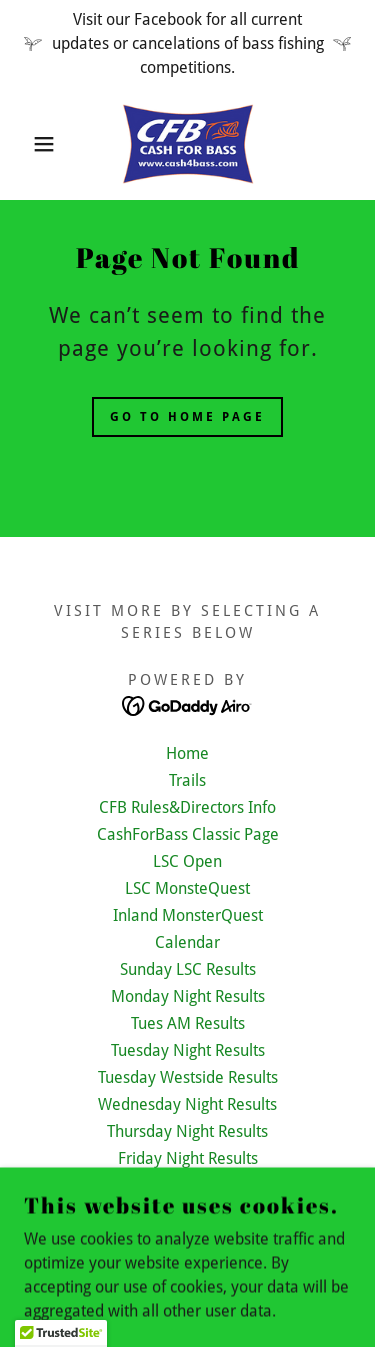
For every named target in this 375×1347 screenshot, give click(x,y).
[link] (188, 144)
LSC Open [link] (187, 861)
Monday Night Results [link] (188, 996)
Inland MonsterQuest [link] (188, 915)
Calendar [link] (187, 942)
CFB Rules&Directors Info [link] (187, 807)
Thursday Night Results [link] (187, 1131)
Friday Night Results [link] (188, 1158)
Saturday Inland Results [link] (188, 1185)
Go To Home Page (187, 417)
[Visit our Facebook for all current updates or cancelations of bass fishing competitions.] (187, 44)
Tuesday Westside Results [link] (188, 1077)
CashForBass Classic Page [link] (188, 834)
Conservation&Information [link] (187, 1239)
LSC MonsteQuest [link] (187, 888)
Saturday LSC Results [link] (187, 1212)
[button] (29, 144)
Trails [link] (187, 780)
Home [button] (187, 753)
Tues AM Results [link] (188, 1023)
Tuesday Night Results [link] (188, 1050)
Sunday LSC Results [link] (188, 969)
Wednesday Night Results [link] (187, 1104)
